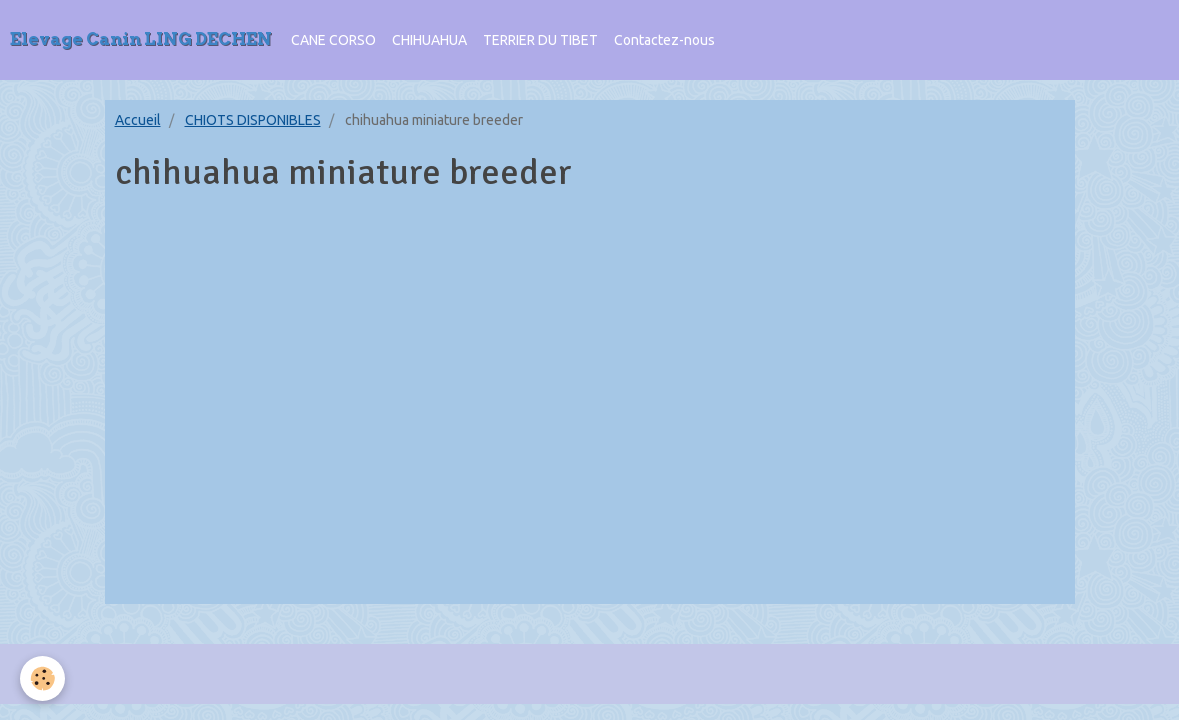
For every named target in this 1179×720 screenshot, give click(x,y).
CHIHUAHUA (429, 40)
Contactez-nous (664, 40)
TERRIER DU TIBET (540, 40)
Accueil (138, 120)
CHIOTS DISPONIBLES (253, 120)
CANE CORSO (333, 40)
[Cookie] (42, 678)
